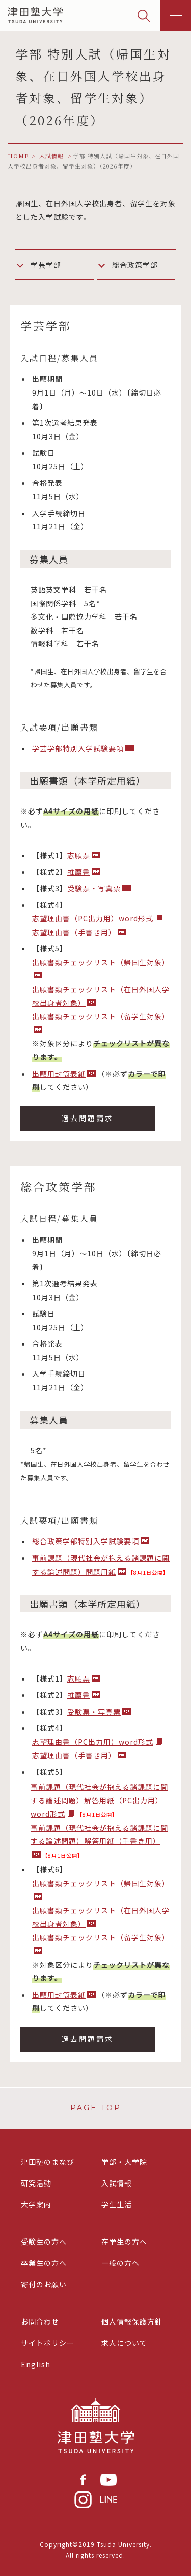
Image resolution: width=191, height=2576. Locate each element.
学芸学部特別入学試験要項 (78, 748)
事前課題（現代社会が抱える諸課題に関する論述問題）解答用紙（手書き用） (99, 1834)
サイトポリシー (47, 2343)
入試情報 (116, 2183)
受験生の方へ (44, 2241)
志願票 (78, 855)
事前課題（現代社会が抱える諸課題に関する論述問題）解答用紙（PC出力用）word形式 (99, 1800)
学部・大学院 (124, 2162)
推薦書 (78, 871)
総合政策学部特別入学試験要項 (85, 1541)
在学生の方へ (124, 2241)
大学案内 (36, 2204)
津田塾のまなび (47, 2162)
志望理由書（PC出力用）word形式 (92, 918)
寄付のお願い (44, 2284)
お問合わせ (40, 2321)
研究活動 (36, 2183)
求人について (124, 2343)
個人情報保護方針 (131, 2321)
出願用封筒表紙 (59, 1074)
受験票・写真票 (94, 888)
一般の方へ (120, 2263)
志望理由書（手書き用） (74, 932)
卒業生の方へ (44, 2263)
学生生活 (116, 2204)
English (35, 2364)
